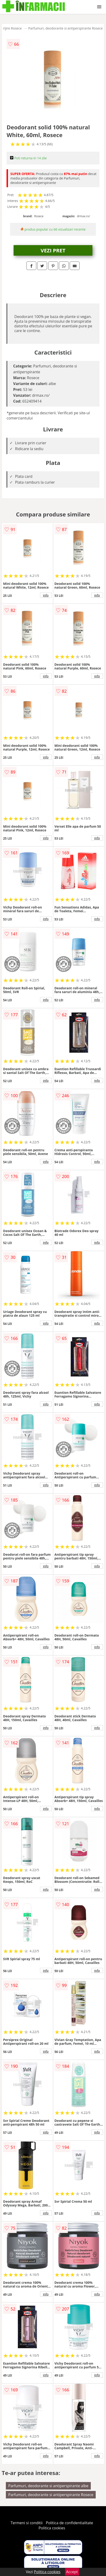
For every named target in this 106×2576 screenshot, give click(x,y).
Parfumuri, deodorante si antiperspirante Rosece (65, 28)
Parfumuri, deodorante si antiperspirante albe (48, 2485)
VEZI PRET (53, 250)
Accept (72, 2571)
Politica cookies (52, 2528)
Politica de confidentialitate (69, 2522)
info (46, 595)
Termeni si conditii (27, 2522)
